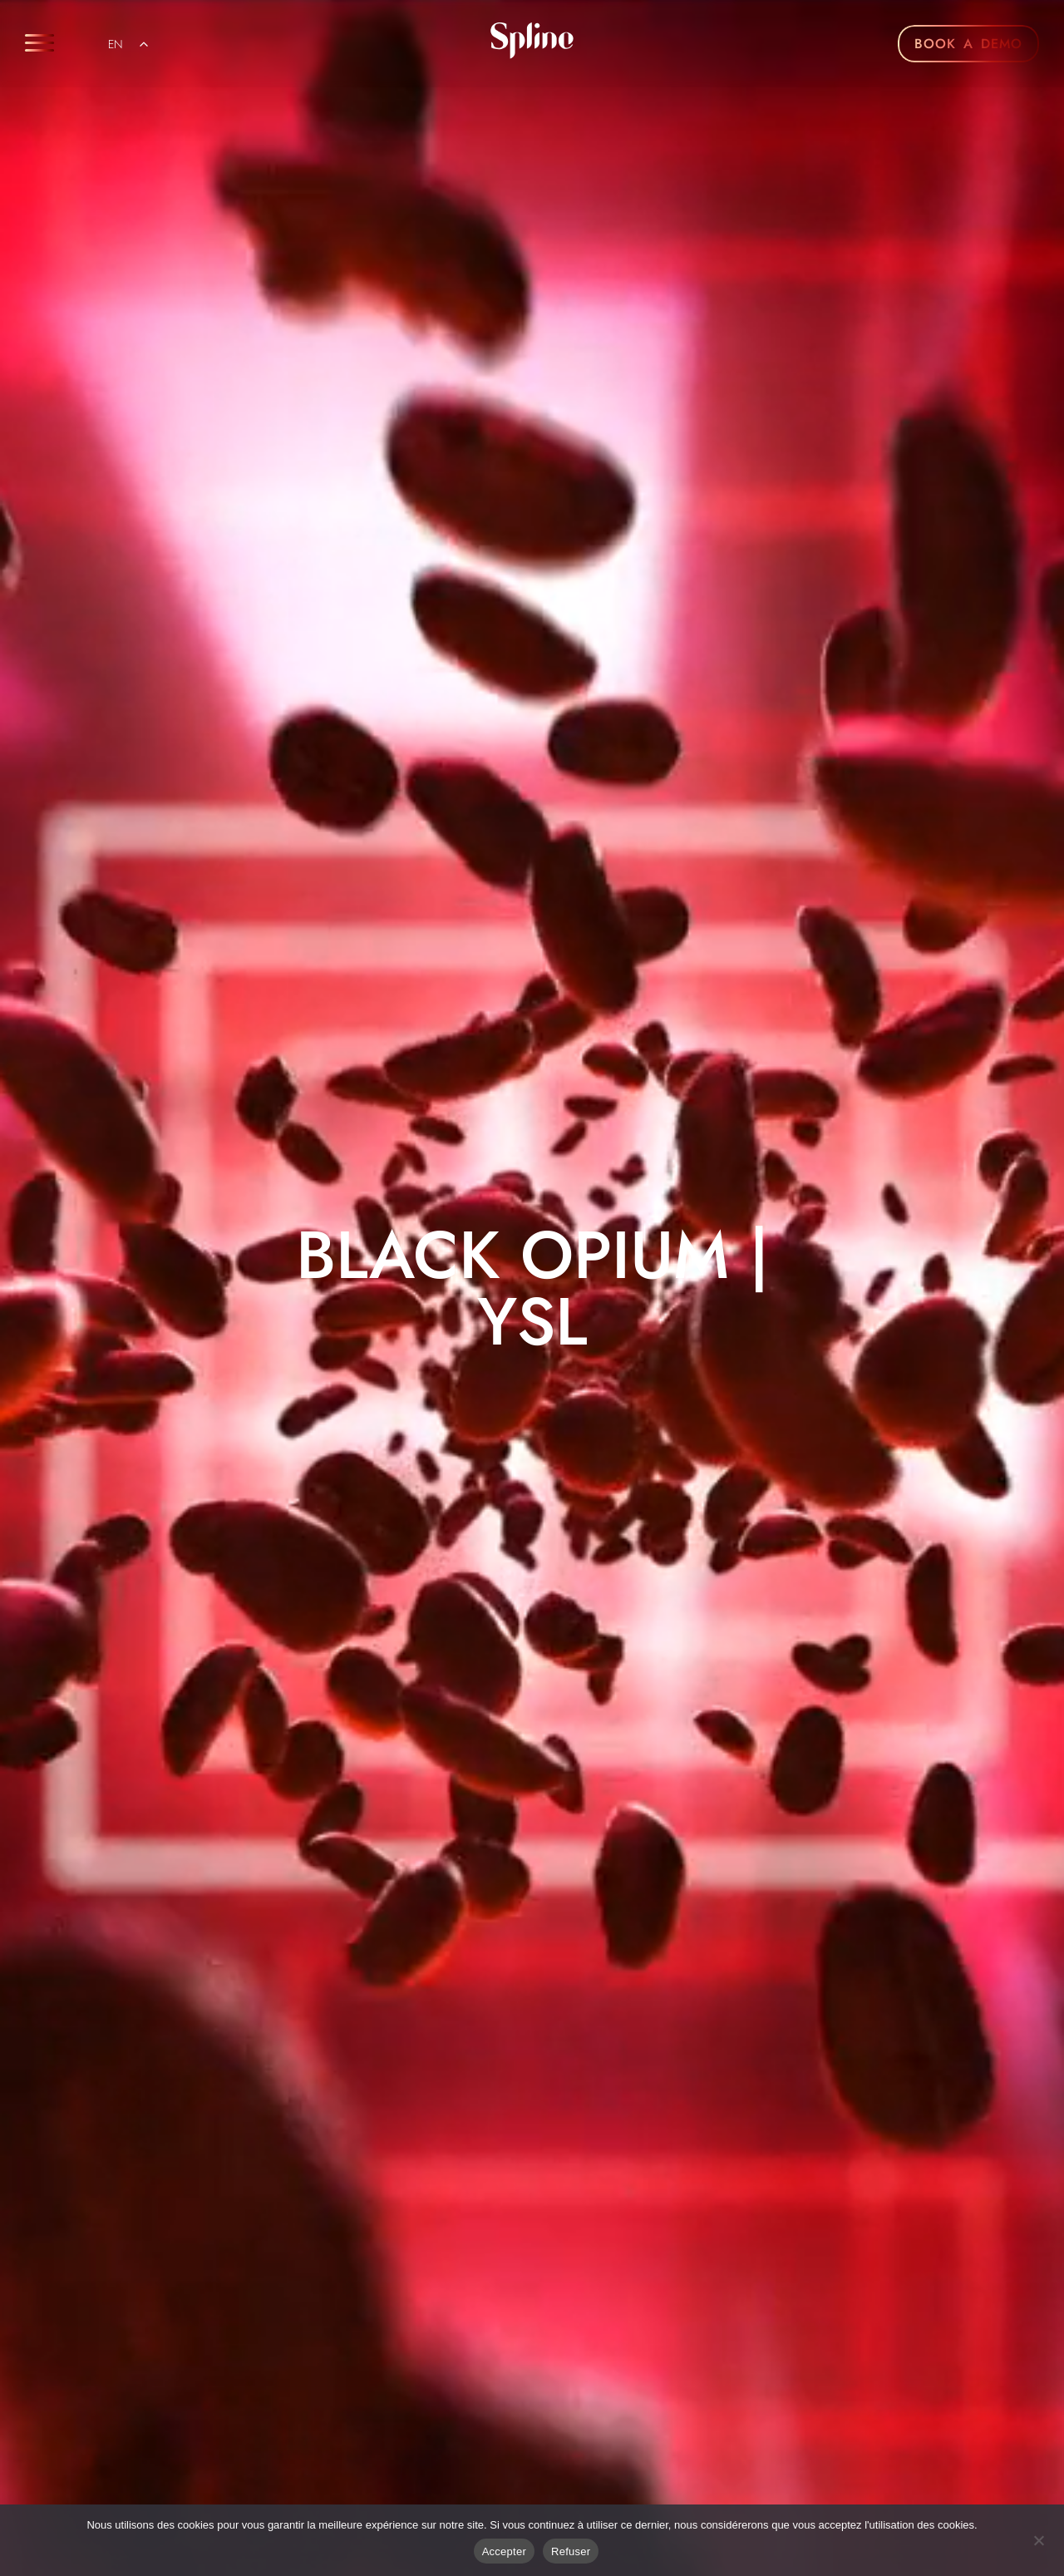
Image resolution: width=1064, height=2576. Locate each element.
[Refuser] (1038, 2538)
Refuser (570, 2551)
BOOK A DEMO (968, 43)
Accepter (504, 2551)
